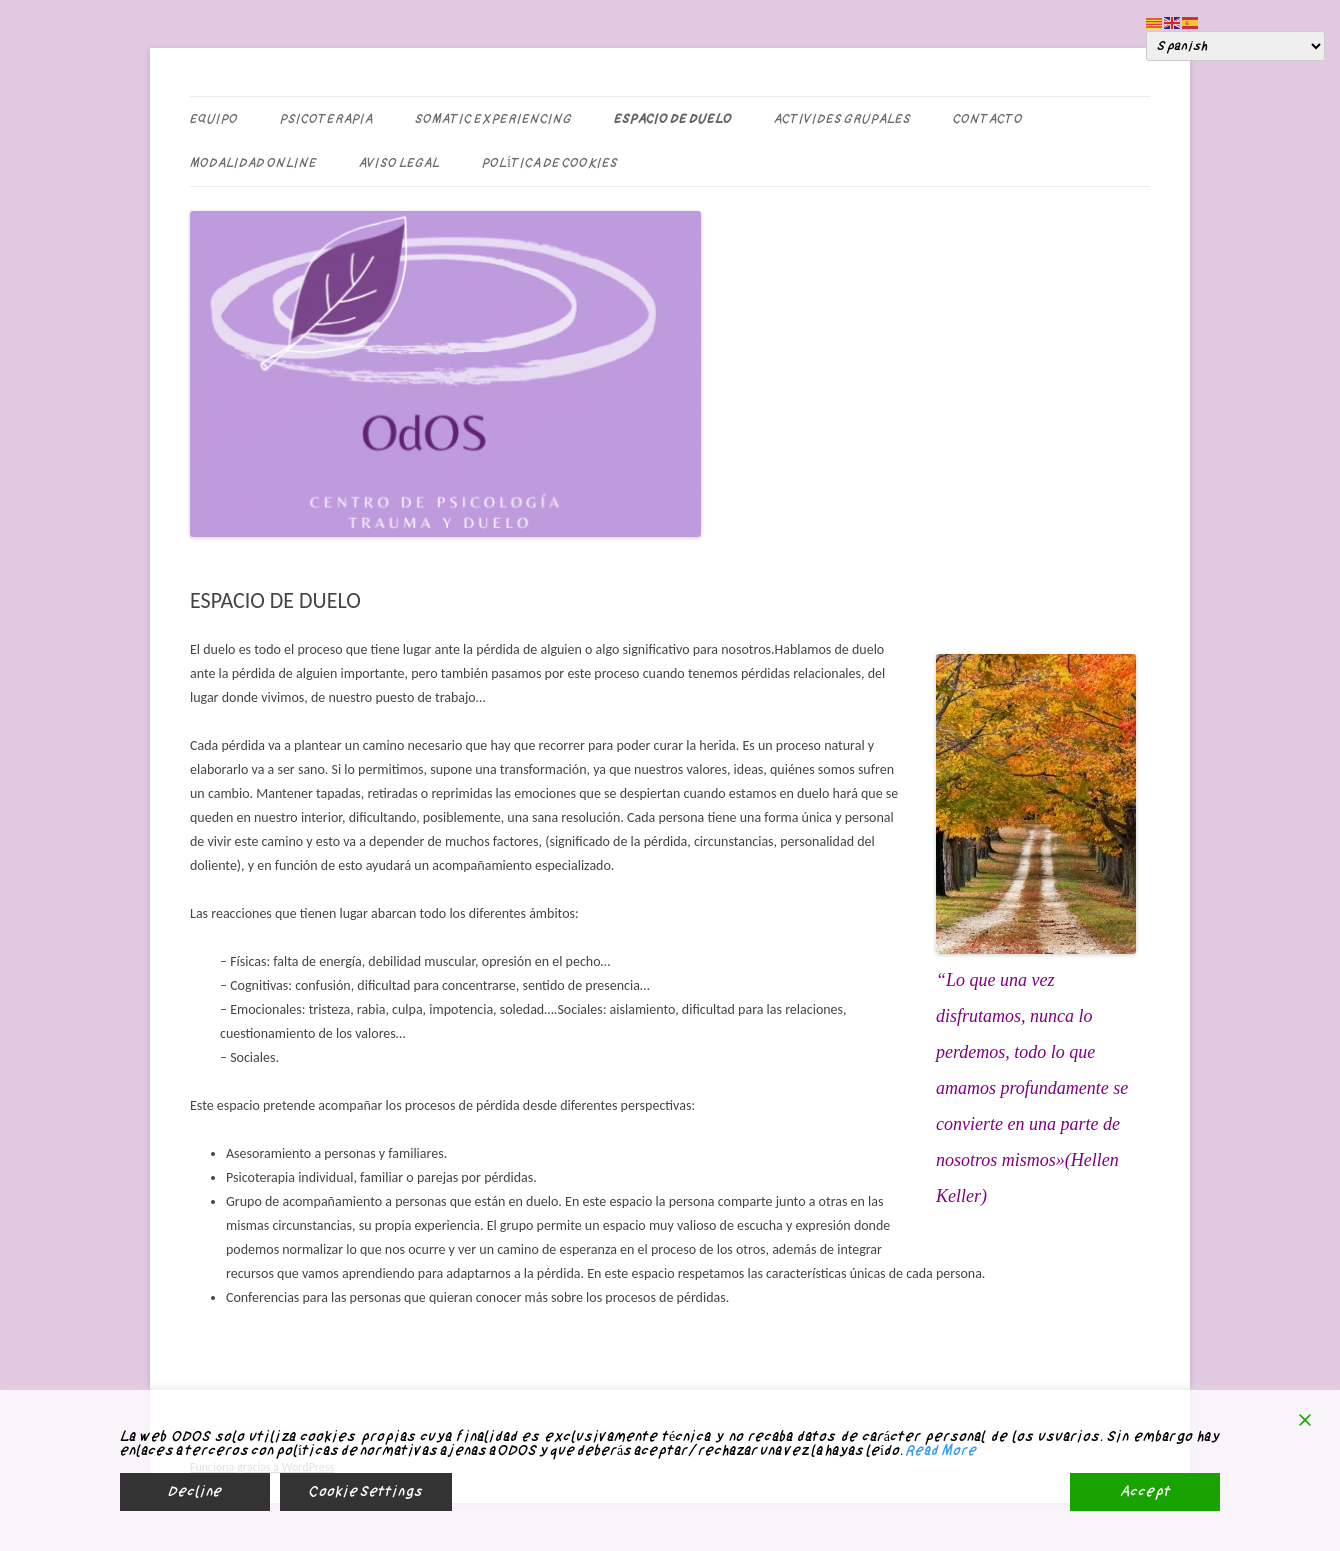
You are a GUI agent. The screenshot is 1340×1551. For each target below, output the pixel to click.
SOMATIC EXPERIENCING (493, 119)
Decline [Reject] (195, 1492)
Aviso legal (399, 163)
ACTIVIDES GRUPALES (842, 119)
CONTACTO (988, 119)
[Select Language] (1235, 46)
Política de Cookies (550, 163)
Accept (1145, 1492)
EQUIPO (214, 119)
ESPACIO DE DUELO (673, 119)
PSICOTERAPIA (326, 119)
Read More (941, 1451)
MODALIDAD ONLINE (253, 163)
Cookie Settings (366, 1492)
